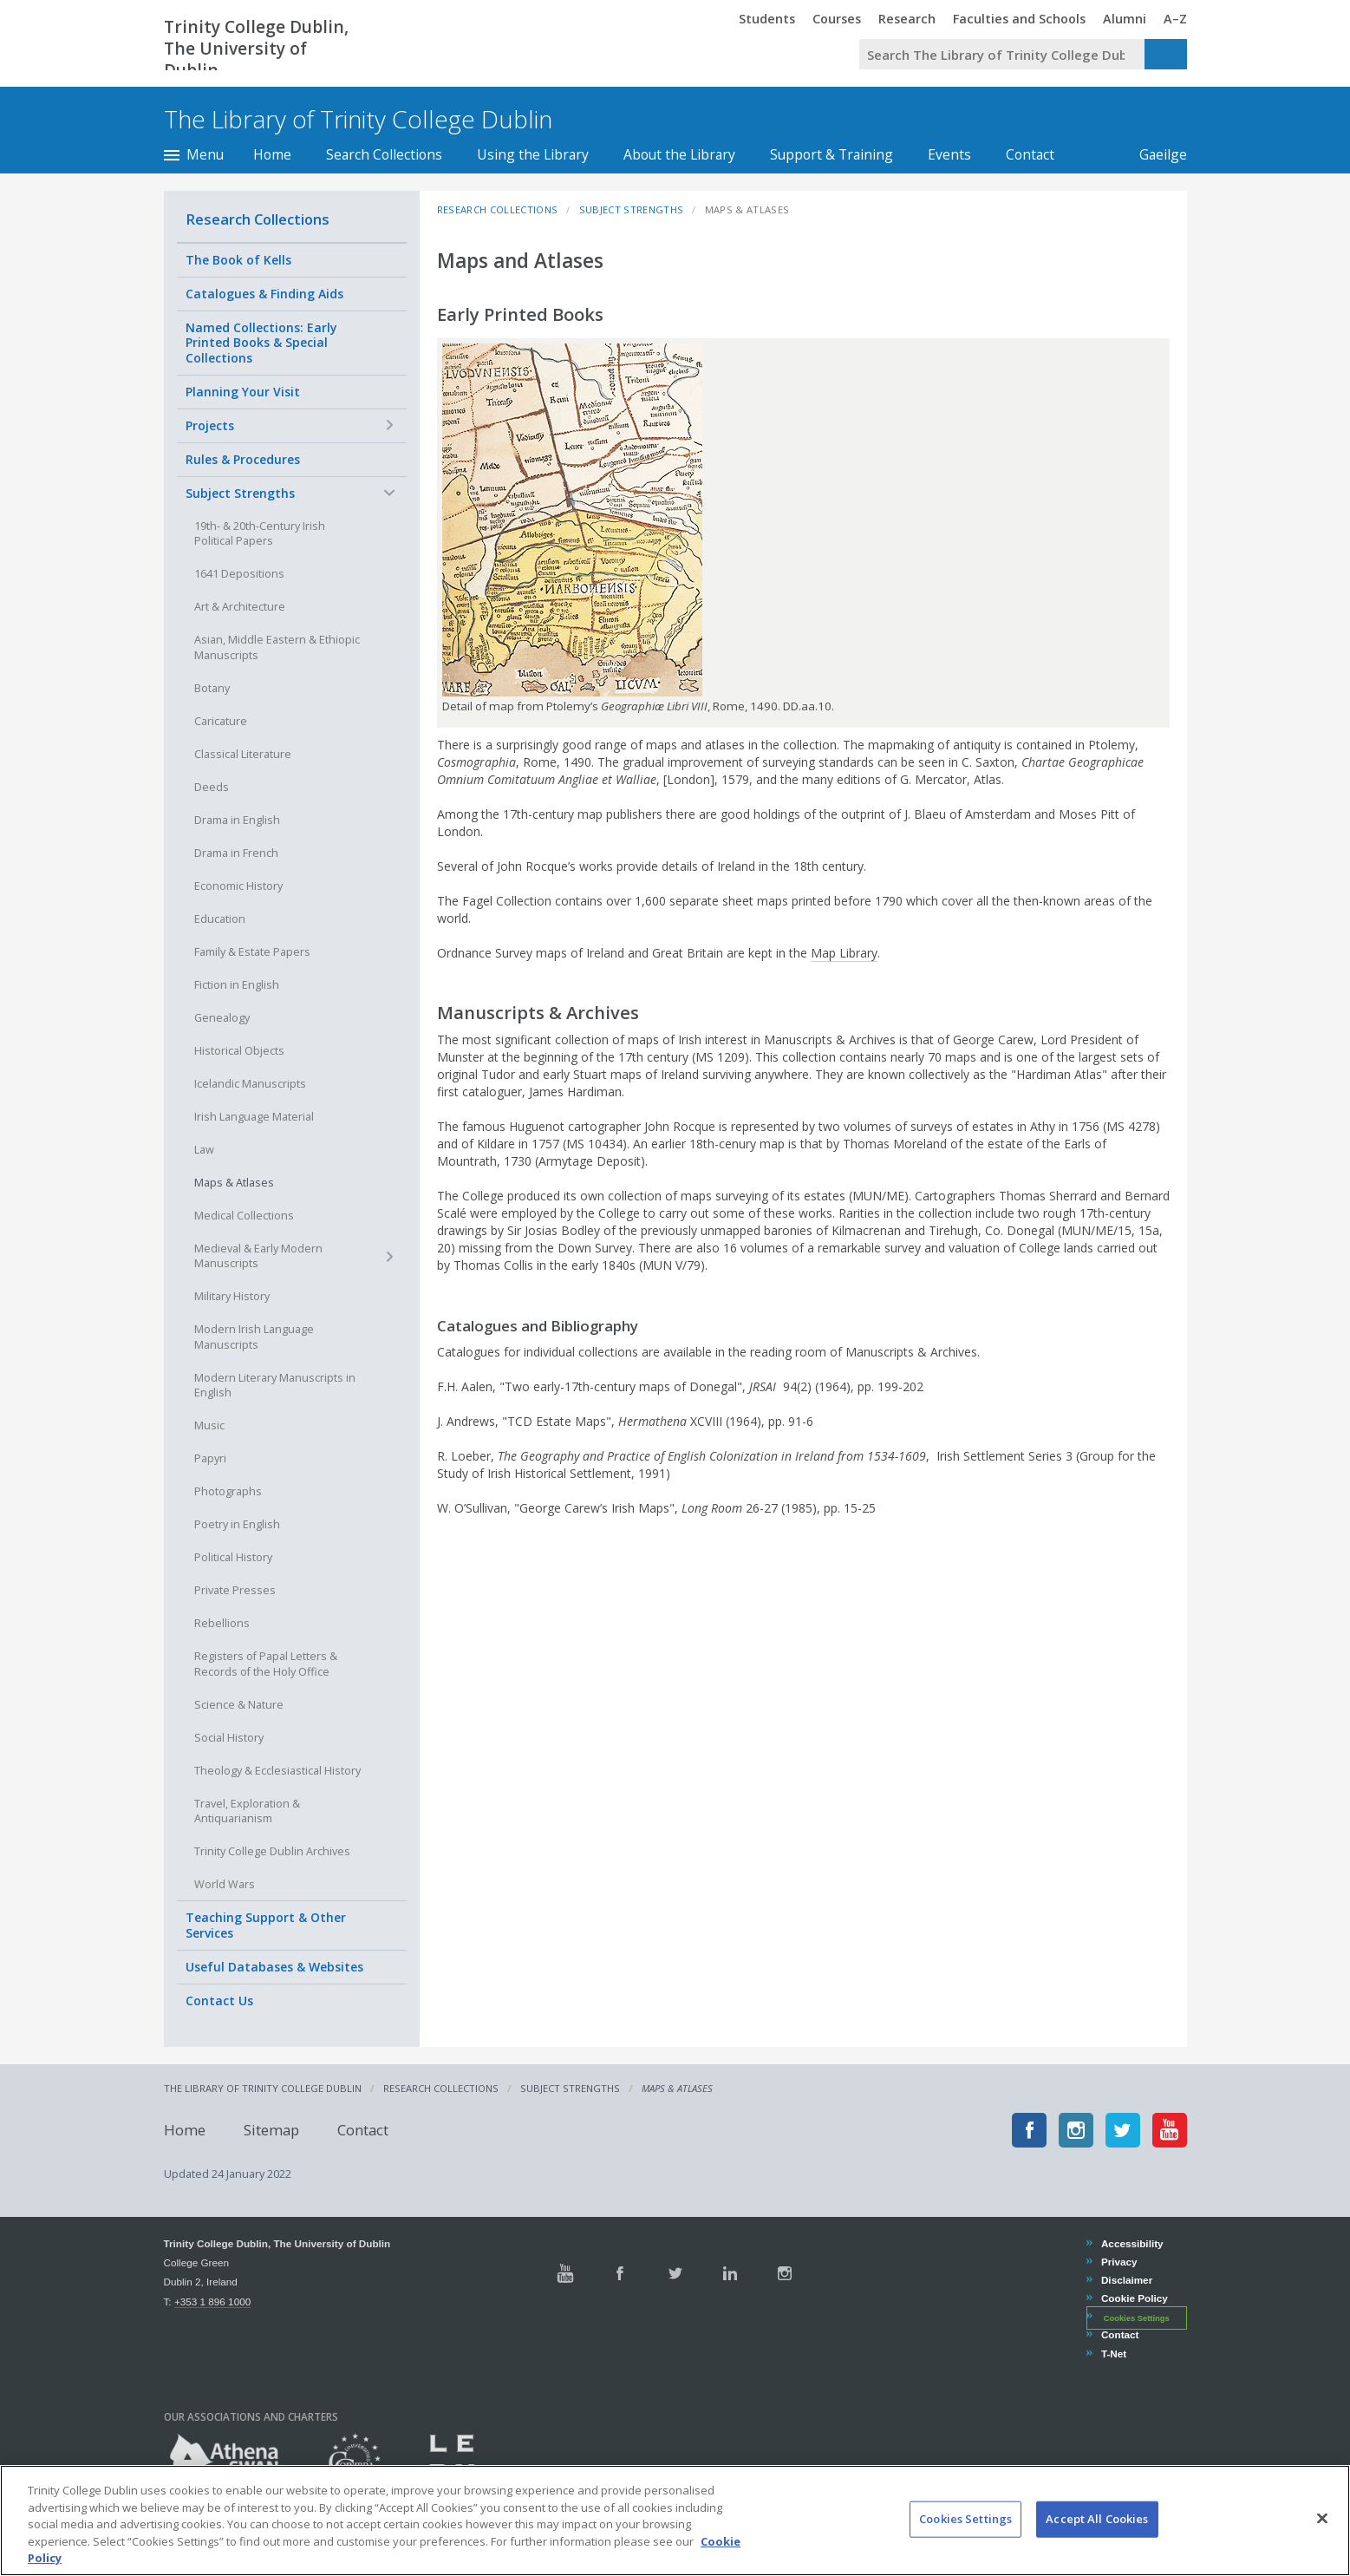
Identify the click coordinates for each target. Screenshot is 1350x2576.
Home (272, 154)
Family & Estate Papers (252, 952)
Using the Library (533, 154)
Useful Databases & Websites (274, 1966)
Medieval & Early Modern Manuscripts (258, 1256)
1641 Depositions (239, 573)
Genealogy (222, 1017)
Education (219, 919)
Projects (210, 425)
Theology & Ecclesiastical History (277, 1770)
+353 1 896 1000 (212, 2301)
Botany (212, 688)
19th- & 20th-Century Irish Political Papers (259, 534)
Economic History (238, 886)
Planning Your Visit (243, 391)
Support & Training (831, 154)
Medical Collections (244, 1215)
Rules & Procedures (243, 459)
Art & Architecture (239, 606)
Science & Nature (239, 1704)
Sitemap (271, 2130)
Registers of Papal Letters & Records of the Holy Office (265, 1664)
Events (949, 154)
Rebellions (222, 1623)
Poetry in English (237, 1524)
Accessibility (1132, 2243)
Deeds (211, 787)
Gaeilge (1154, 154)
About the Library (679, 154)
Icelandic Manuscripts (250, 1083)
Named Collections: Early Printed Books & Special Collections (261, 342)
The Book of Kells (238, 260)
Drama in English (237, 820)
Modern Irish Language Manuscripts (254, 1337)
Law (204, 1149)
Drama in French (236, 853)
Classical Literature (242, 754)
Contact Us (219, 2000)
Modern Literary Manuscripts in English (274, 1385)
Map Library (844, 953)
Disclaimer (1126, 2279)
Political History (233, 1557)
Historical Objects (239, 1050)
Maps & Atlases (234, 1182)
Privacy (1119, 2261)
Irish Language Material (254, 1116)
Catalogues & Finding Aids (264, 293)
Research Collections (257, 219)
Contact (1030, 154)
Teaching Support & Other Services (266, 1925)
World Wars (224, 1884)
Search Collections (384, 154)
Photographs (228, 1491)
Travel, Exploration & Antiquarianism (247, 1811)
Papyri (210, 1458)
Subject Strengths (240, 493)
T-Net (1113, 2353)
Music (209, 1425)
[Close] (1322, 2542)
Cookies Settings (1137, 2317)
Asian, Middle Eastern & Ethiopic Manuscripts (277, 647)
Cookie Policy (1134, 2298)
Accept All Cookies (1097, 2543)
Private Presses (235, 1590)
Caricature (220, 721)
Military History (232, 1296)
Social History (229, 1737)
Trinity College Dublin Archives (272, 1851)
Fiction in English (236, 984)
